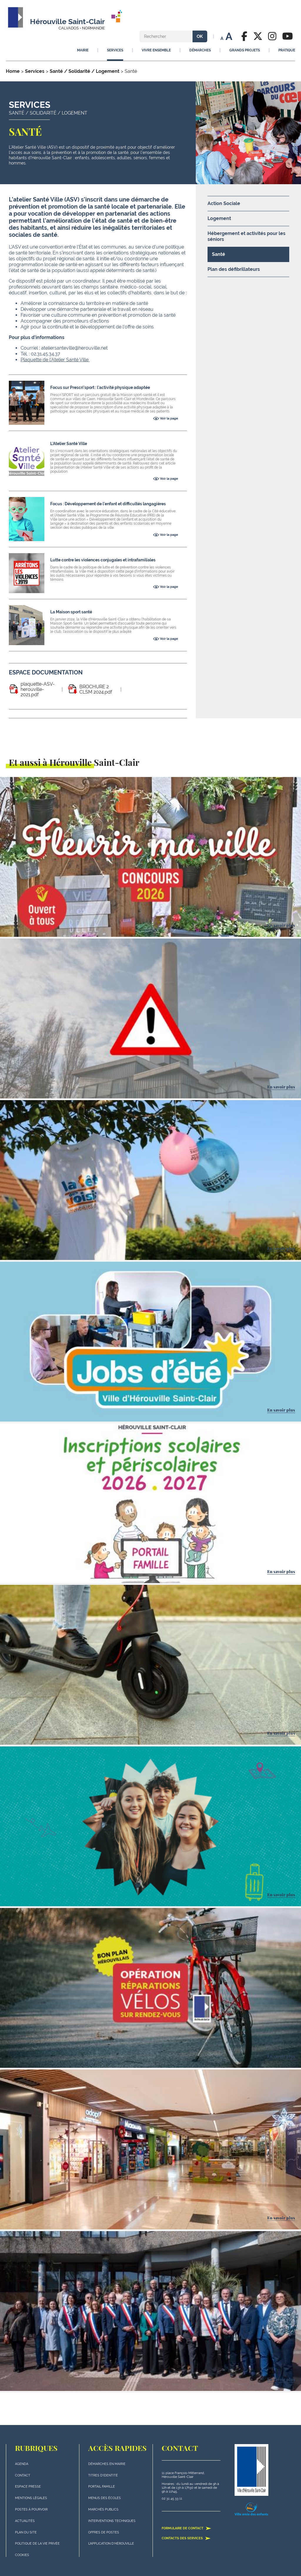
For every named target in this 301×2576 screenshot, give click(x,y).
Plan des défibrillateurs (234, 269)
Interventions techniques (112, 2521)
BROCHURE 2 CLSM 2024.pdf (95, 689)
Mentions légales (31, 2498)
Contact (22, 2475)
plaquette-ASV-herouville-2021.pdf (38, 689)
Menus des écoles (104, 2498)
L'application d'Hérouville (111, 2543)
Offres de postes (103, 2532)
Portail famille (101, 2486)
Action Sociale (224, 203)
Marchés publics (103, 2509)
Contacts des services (186, 2538)
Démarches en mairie (107, 2464)
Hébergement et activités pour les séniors (246, 236)
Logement (219, 218)
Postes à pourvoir (31, 2509)
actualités (25, 2521)
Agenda (21, 2464)
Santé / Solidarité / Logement (84, 71)
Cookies (22, 2555)
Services (34, 71)
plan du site (26, 2532)
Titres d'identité (103, 2475)
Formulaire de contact (186, 2528)
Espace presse (28, 2486)
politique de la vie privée (37, 2543)
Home (13, 71)
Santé (218, 254)
